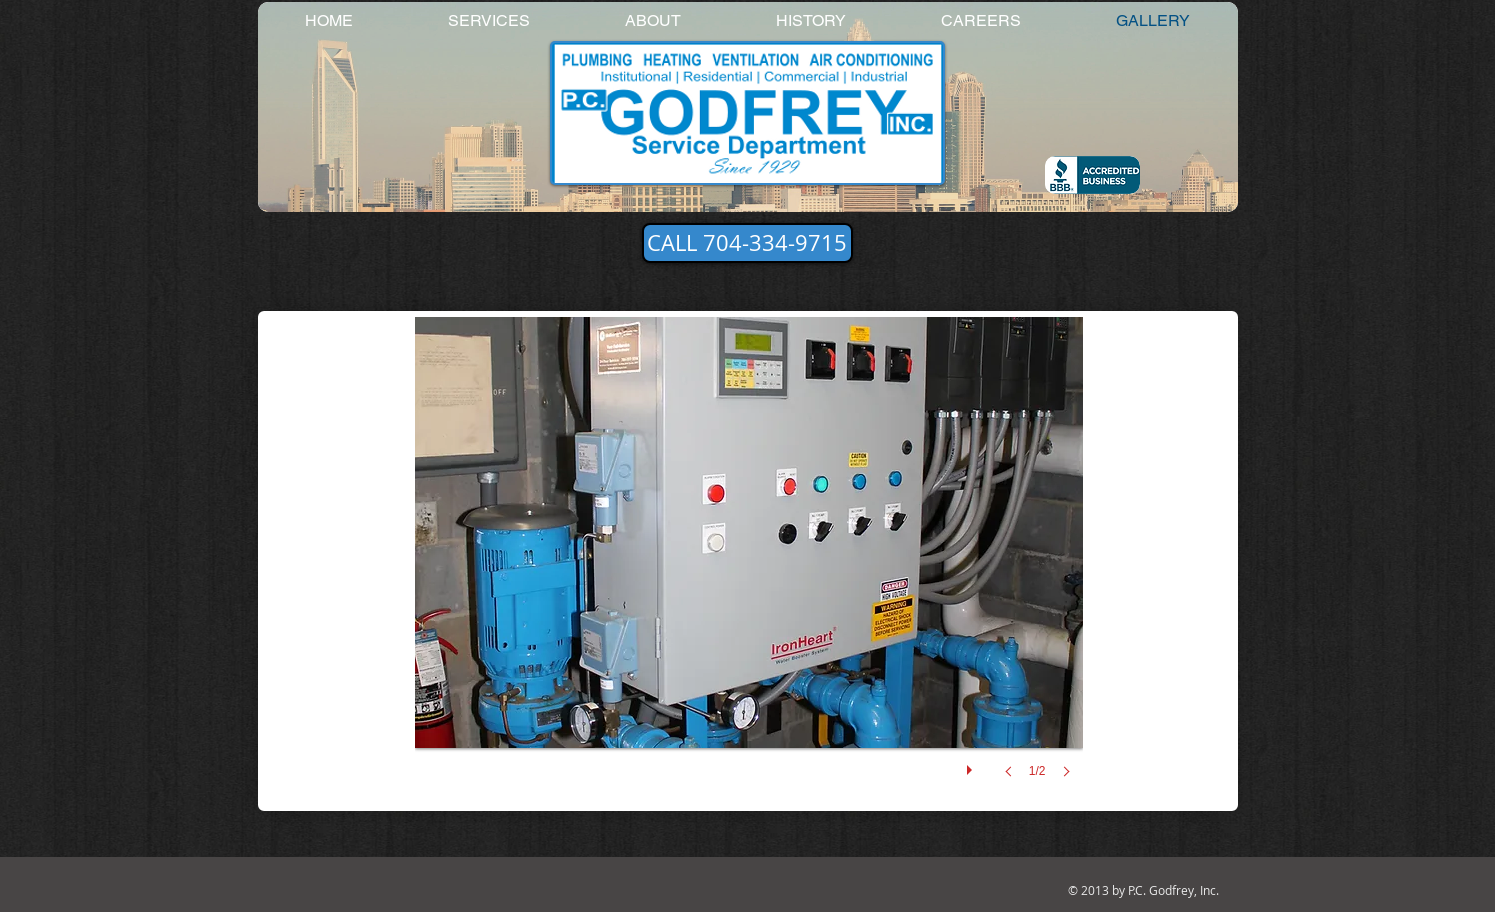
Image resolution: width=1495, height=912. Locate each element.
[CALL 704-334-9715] (747, 243)
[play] (972, 765)
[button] (749, 567)
